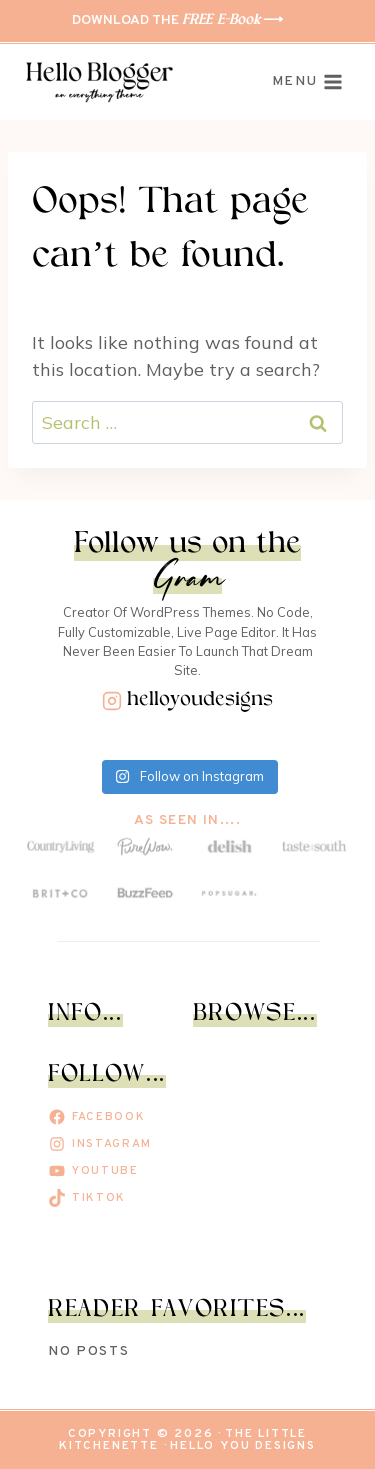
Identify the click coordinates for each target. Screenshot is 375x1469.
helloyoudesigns (200, 700)
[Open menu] (307, 83)
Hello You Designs (243, 1446)
